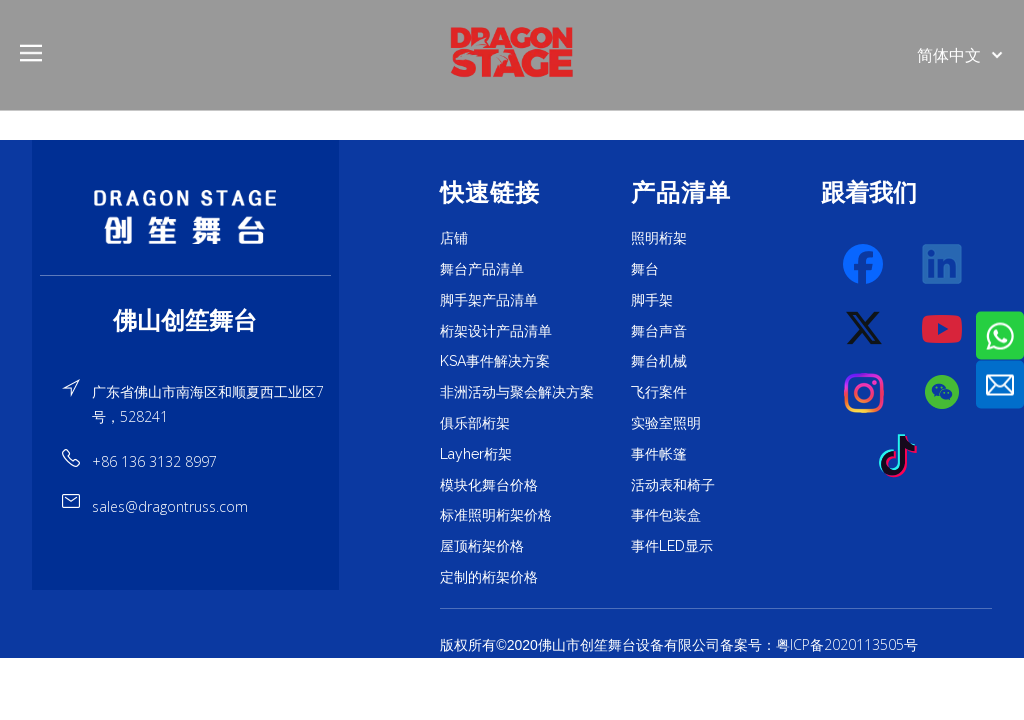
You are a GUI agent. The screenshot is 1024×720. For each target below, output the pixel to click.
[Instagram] (865, 393)
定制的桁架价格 (489, 577)
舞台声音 (659, 331)
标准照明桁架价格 (496, 515)
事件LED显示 (672, 546)
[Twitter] (865, 329)
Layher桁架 (476, 454)
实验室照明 (666, 423)
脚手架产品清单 (489, 300)
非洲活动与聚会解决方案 (517, 392)
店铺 (454, 238)
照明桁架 (659, 238)
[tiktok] (904, 457)
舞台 (645, 269)
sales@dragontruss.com (170, 506)
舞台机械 (659, 361)
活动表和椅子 (673, 485)
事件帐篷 (659, 454)
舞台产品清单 (482, 269)
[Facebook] (865, 265)
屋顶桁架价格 (482, 546)
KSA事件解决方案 (495, 361)
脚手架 (652, 300)
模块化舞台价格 (489, 485)
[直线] (185, 275)
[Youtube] (943, 329)
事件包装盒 (666, 515)
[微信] (943, 393)
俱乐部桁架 (475, 423)
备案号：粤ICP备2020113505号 (819, 644)
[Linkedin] (943, 265)
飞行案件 (659, 392)
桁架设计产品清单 (496, 331)
